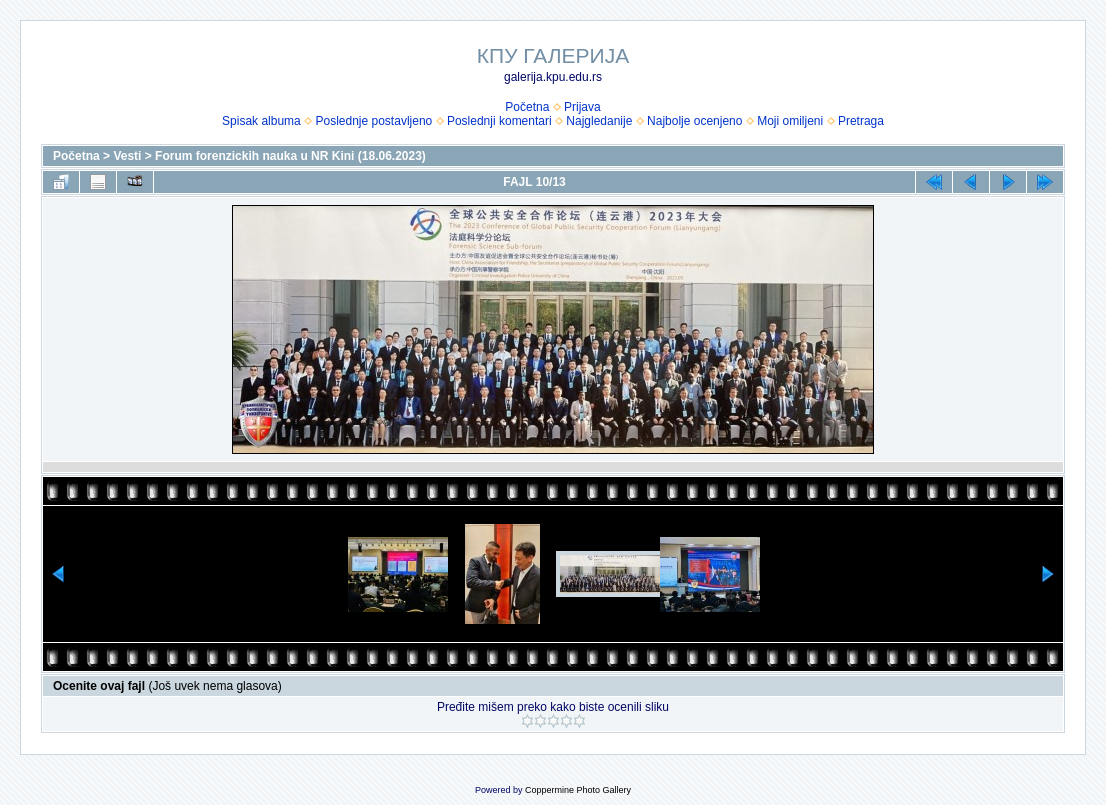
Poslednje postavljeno (373, 121)
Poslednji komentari (499, 121)
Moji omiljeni (790, 121)
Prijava (582, 107)
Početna (527, 107)
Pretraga (861, 121)
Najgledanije (599, 121)
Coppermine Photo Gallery (578, 790)
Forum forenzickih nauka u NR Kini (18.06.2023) (290, 156)
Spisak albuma (261, 121)
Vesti (127, 156)
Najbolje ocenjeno (694, 121)
